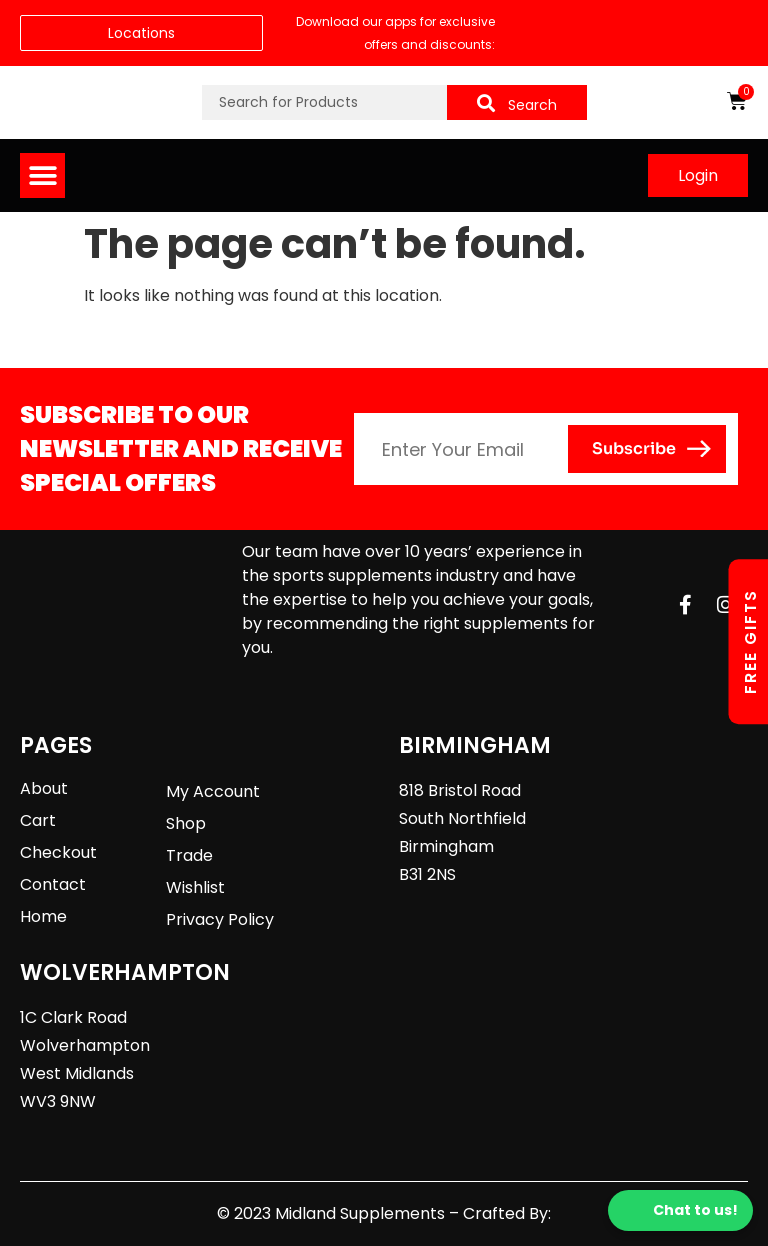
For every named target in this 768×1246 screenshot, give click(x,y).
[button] (42, 175)
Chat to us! (680, 1210)
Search (517, 104)
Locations (141, 33)
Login (698, 175)
